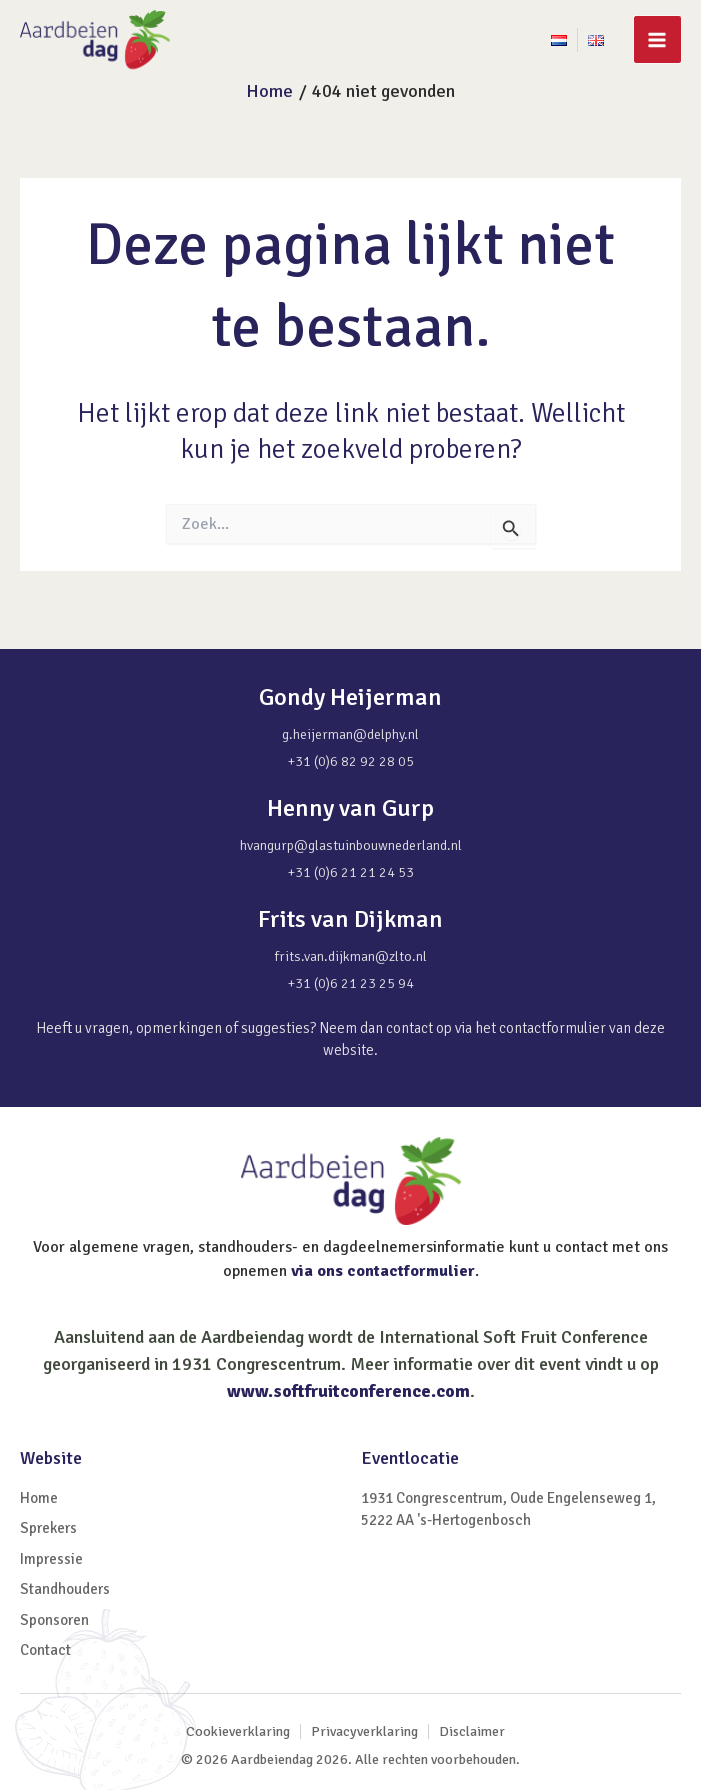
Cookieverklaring (238, 1731)
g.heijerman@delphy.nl (350, 735)
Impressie (51, 1559)
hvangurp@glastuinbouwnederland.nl (351, 846)
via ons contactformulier (383, 1271)
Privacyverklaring (364, 1731)
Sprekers (48, 1528)
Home (39, 1498)
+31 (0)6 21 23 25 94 (351, 984)
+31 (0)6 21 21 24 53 (351, 873)
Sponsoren (54, 1620)
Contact (45, 1650)
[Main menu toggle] (657, 39)
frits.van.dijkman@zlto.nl (351, 957)
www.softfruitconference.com (348, 1391)
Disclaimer (472, 1731)
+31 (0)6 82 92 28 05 (351, 762)
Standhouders (65, 1589)
